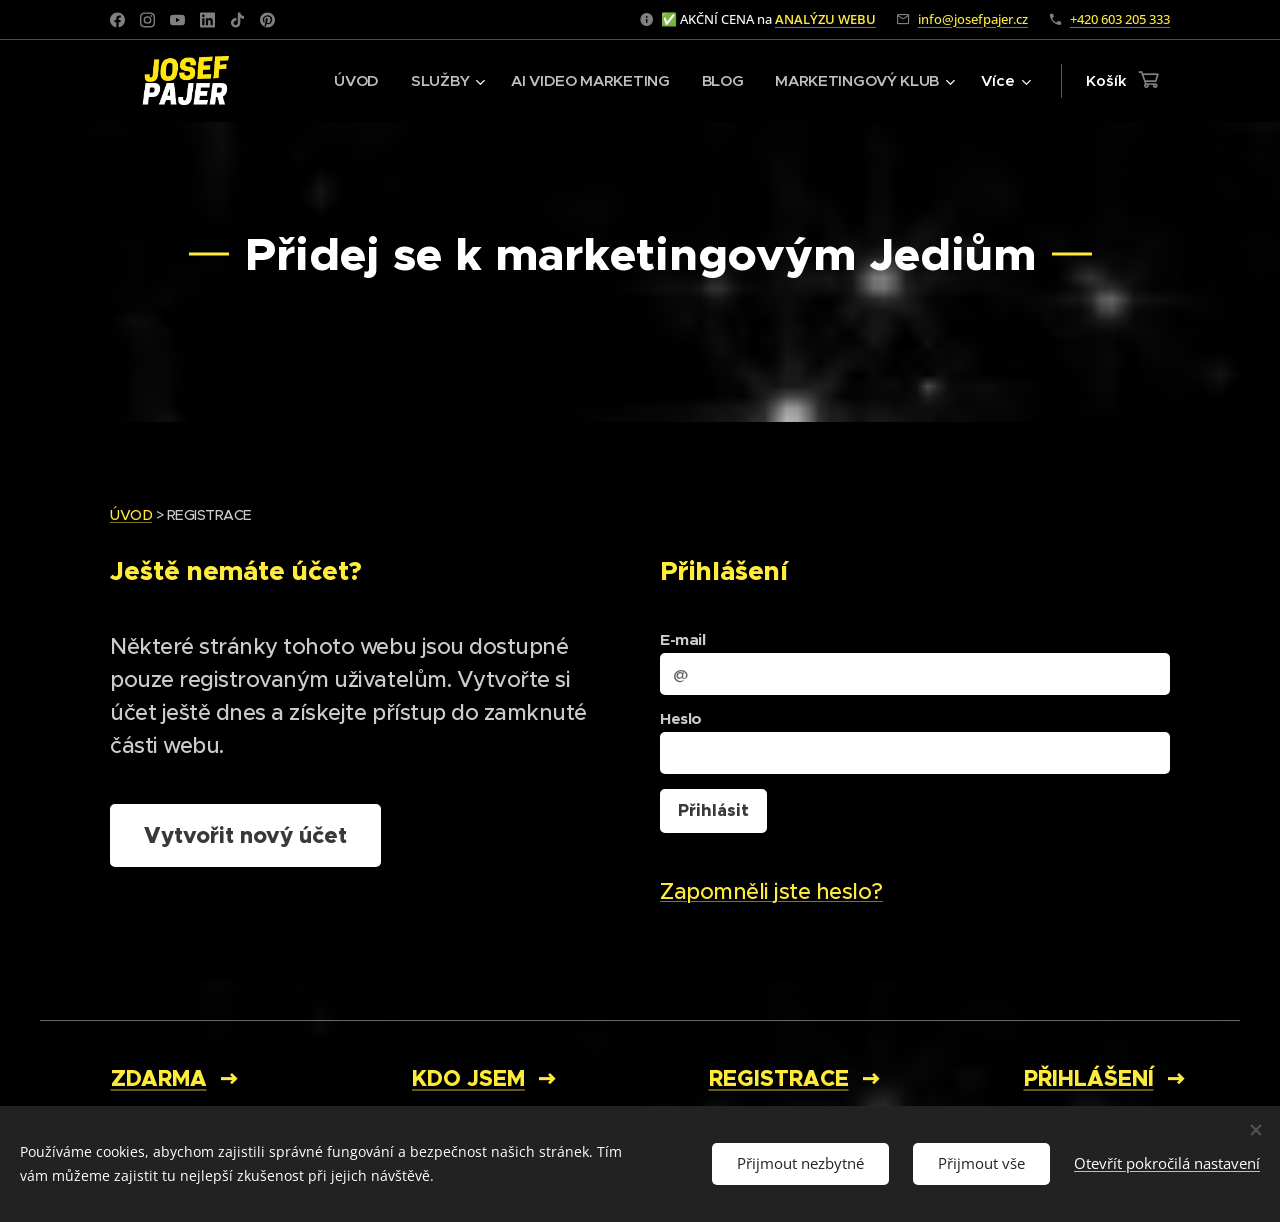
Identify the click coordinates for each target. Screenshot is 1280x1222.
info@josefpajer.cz (973, 19)
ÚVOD (131, 515)
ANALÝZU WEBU (825, 19)
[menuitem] (347, 81)
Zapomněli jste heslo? (771, 891)
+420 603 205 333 (1120, 19)
